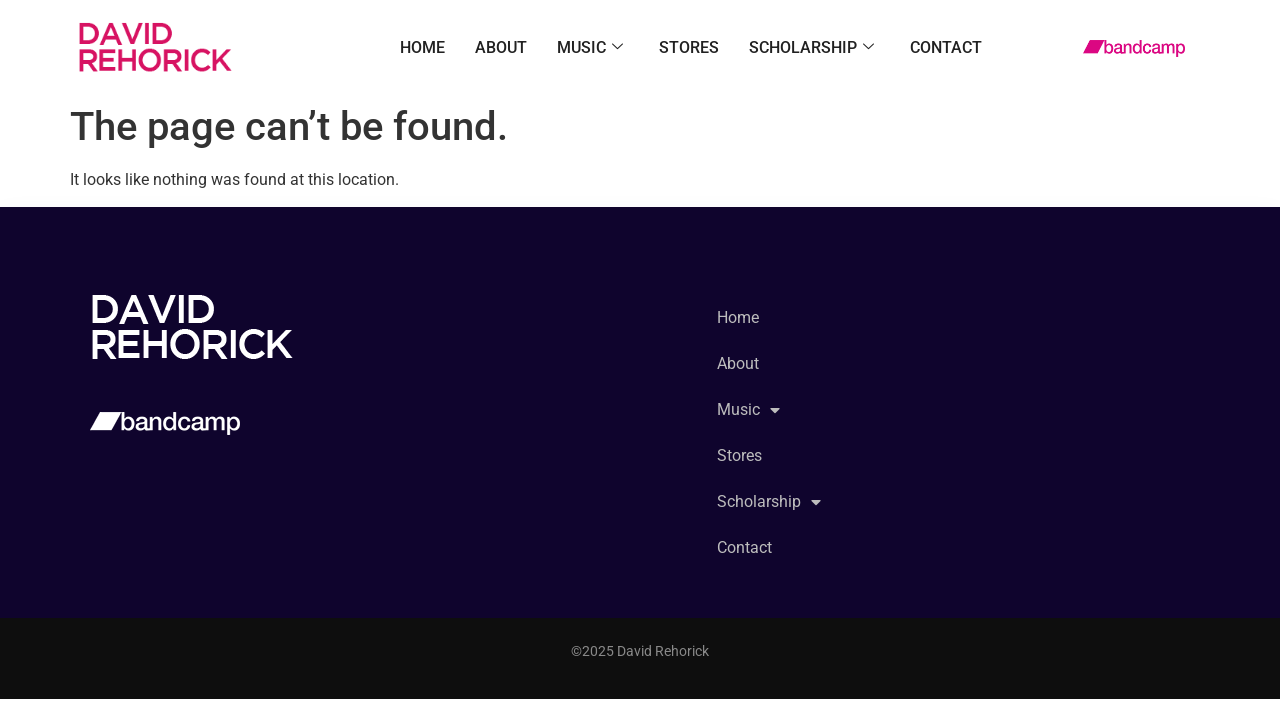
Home (422, 47)
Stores (689, 47)
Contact (946, 47)
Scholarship (811, 48)
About (501, 47)
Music (590, 48)
